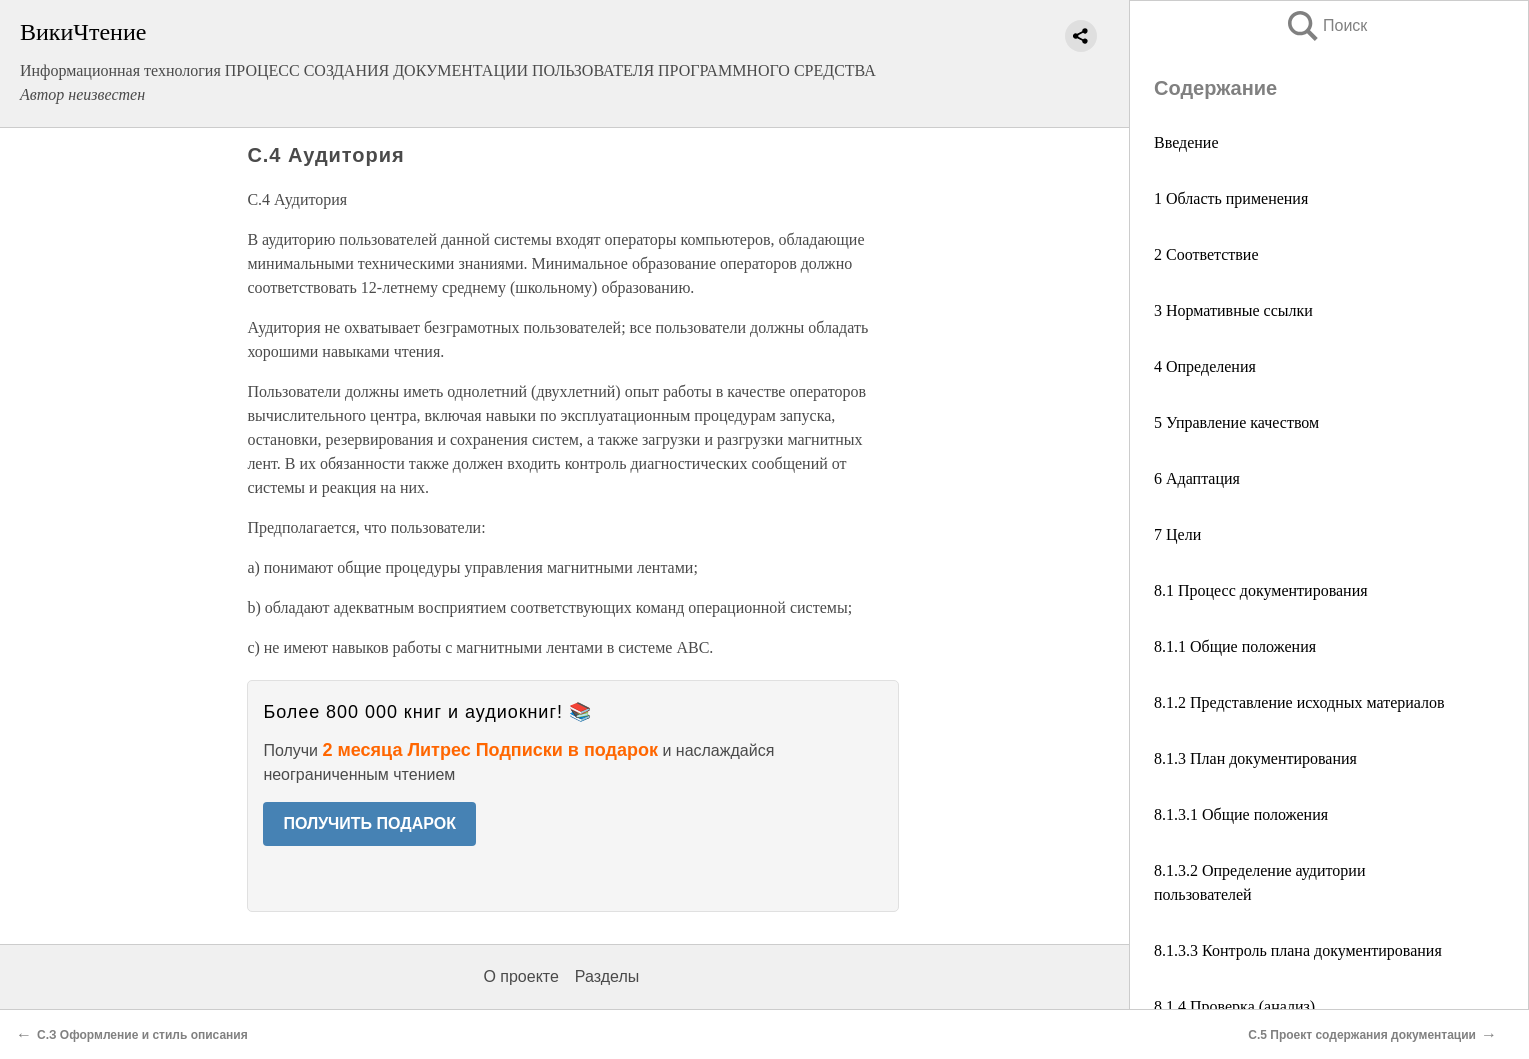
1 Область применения (1231, 198)
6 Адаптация (1197, 478)
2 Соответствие (1206, 254)
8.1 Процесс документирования (1261, 590)
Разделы (607, 976)
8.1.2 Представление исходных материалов (1299, 702)
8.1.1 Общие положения (1235, 646)
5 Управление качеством (1236, 422)
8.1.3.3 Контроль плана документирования (1298, 950)
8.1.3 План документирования (1255, 758)
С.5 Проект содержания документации (1362, 1035)
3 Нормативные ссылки (1233, 310)
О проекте (520, 976)
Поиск (1326, 25)
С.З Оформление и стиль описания (142, 1035)
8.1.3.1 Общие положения (1241, 814)
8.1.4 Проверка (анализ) (1234, 1006)
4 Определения (1205, 366)
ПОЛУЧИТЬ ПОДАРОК (369, 823)
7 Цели (1177, 534)
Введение (1186, 142)
